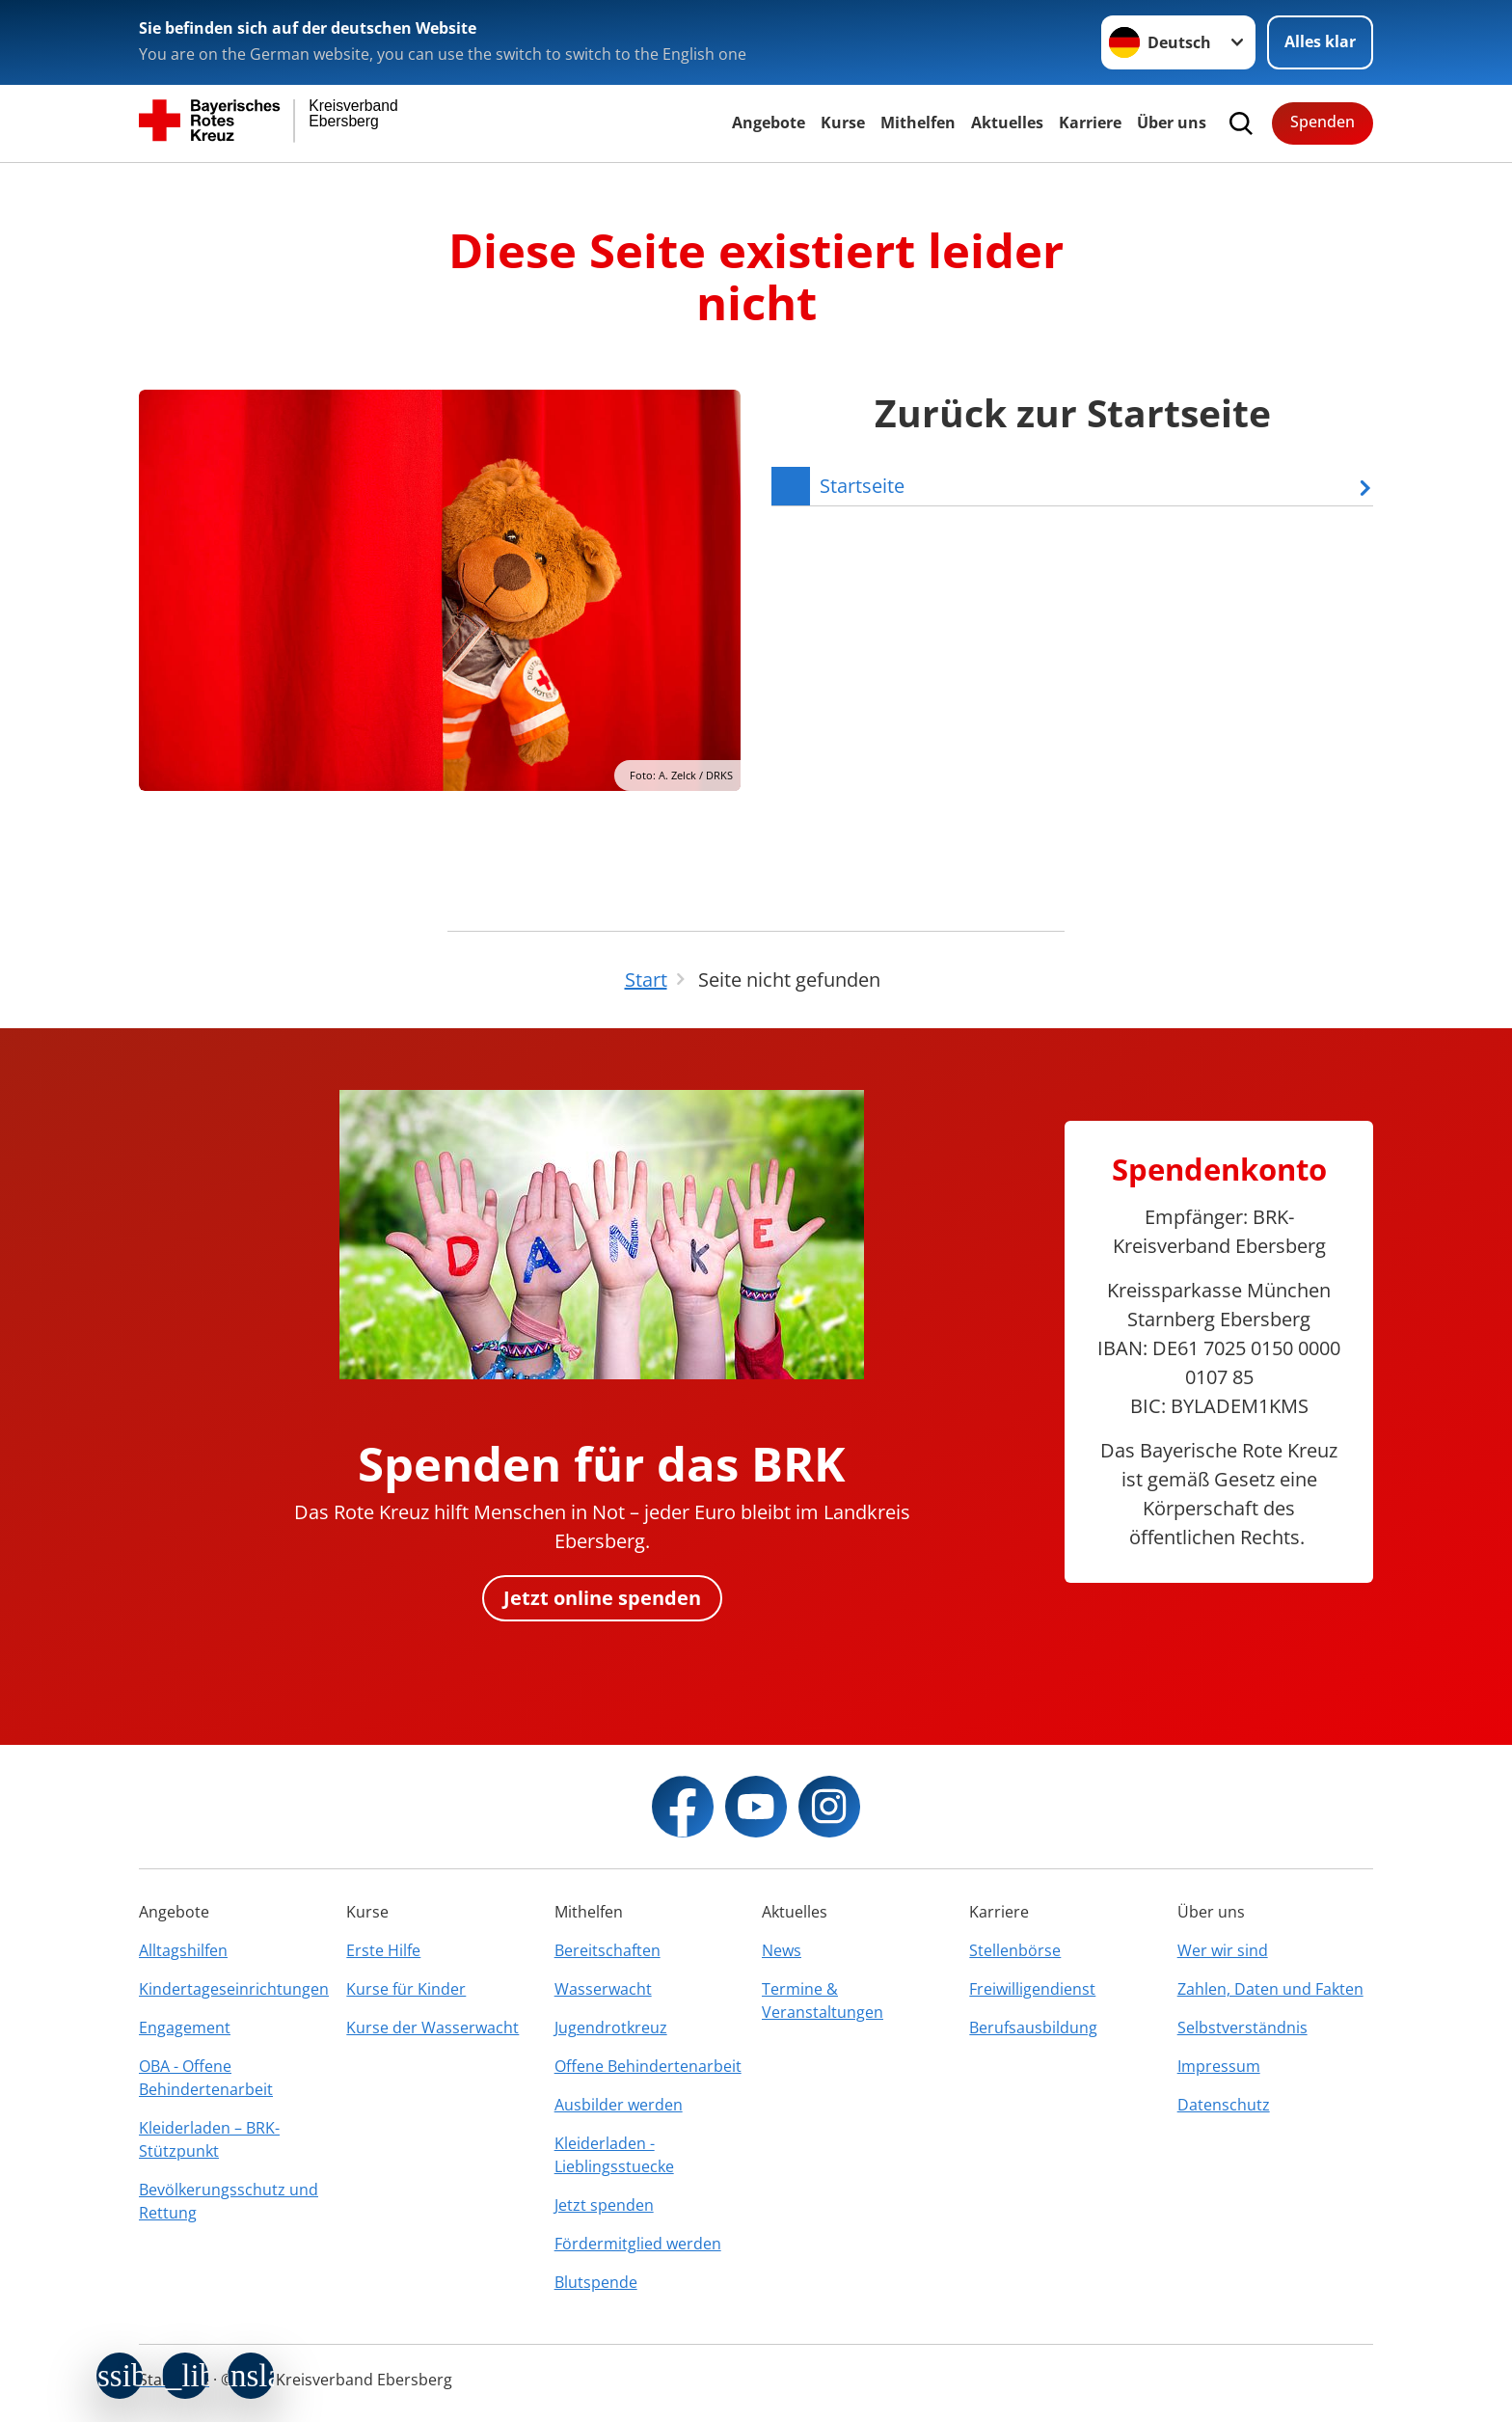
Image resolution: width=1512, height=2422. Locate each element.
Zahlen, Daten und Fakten (1270, 1989)
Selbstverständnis (1242, 2027)
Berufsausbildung (1033, 2027)
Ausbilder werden (618, 2104)
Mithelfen (918, 122)
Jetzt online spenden (602, 1598)
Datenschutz (1223, 2104)
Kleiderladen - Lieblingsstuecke (614, 2155)
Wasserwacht (603, 1989)
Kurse (843, 122)
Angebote (768, 122)
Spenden (1322, 121)
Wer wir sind (1222, 1950)
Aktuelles (1007, 122)
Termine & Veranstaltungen (822, 2000)
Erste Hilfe (383, 1950)
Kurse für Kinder (406, 1989)
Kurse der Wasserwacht (432, 2027)
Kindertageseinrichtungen (234, 1989)
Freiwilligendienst (1032, 1989)
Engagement (184, 2027)
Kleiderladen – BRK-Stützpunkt (209, 2139)
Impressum (1218, 2066)
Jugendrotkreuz (610, 2027)
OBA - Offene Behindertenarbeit (206, 2077)
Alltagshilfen (183, 1950)
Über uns (1171, 122)
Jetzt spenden (604, 2205)
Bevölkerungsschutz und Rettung (228, 2201)
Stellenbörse (1015, 1950)
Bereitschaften (607, 1950)
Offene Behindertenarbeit (648, 2066)
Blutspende (595, 2282)
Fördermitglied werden (637, 2243)
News (781, 1950)
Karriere (1090, 122)
